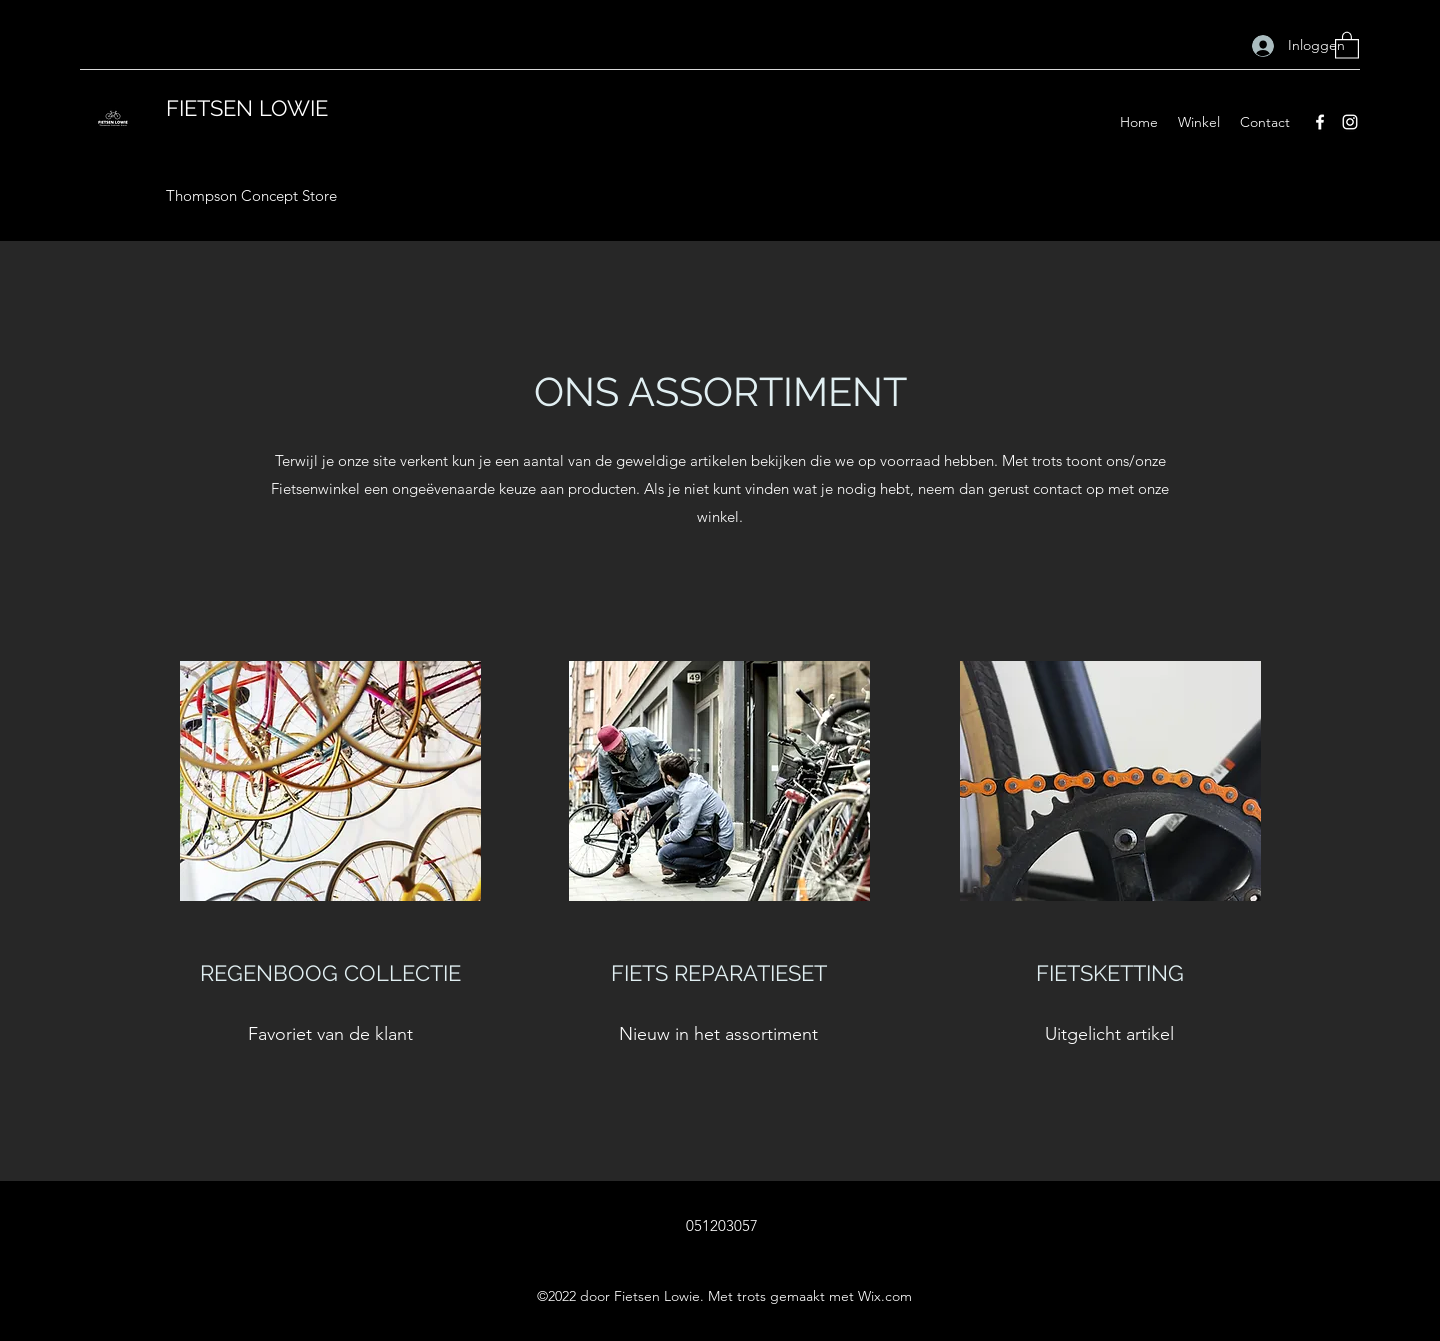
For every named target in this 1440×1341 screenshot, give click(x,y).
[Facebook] (1320, 122)
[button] (1347, 44)
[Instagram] (1350, 122)
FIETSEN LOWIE (247, 108)
